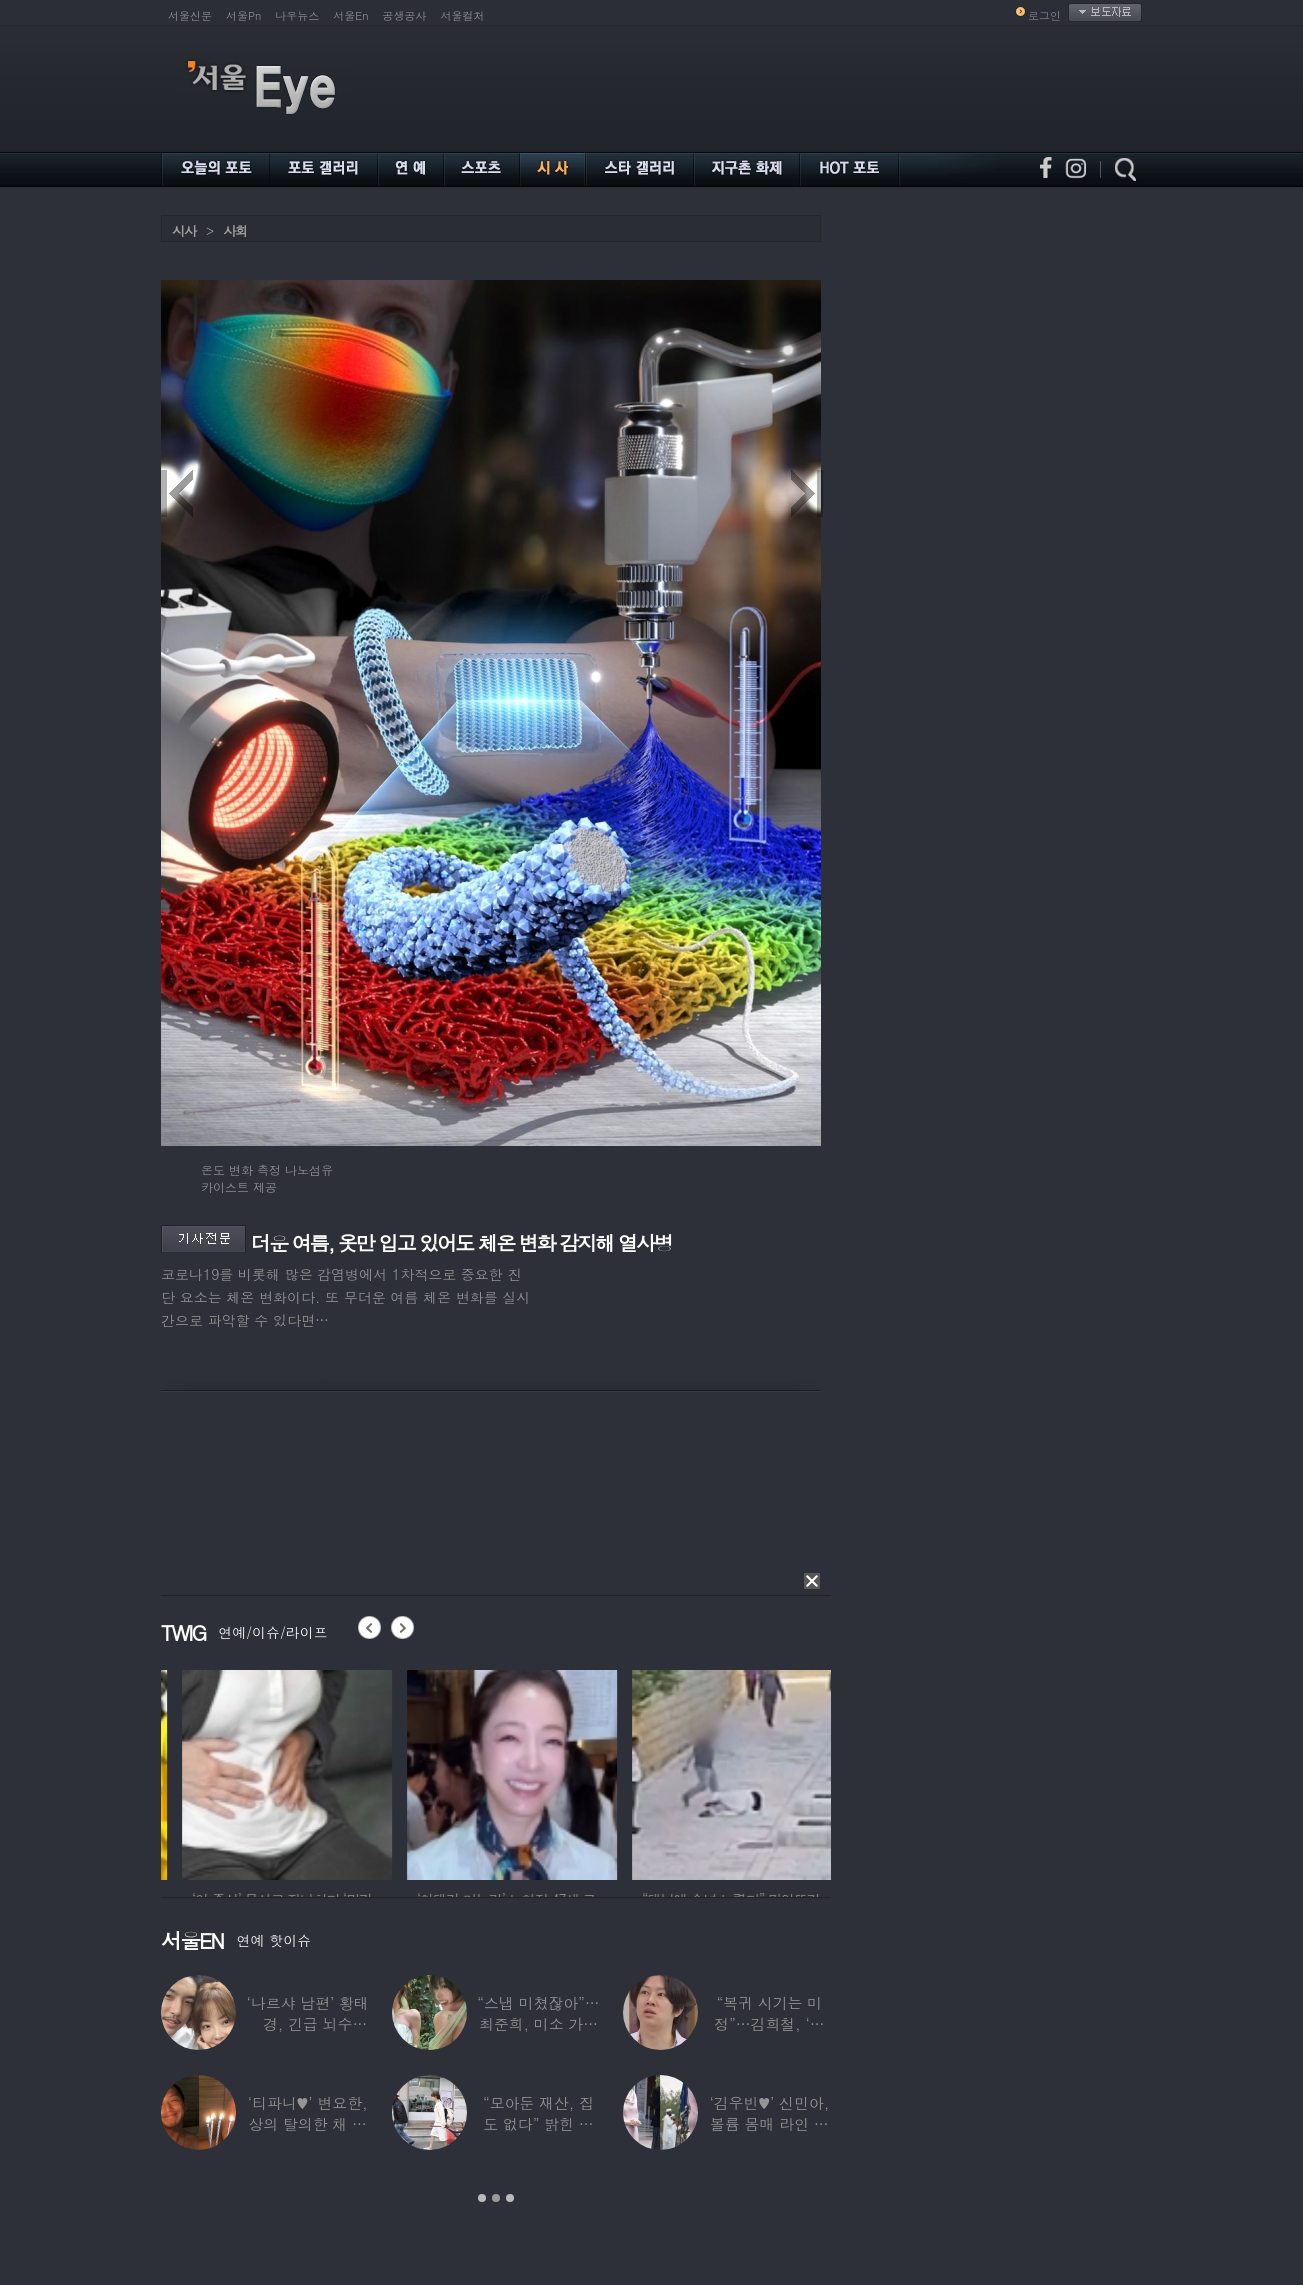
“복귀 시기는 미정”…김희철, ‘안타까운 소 (769, 2023)
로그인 (1044, 15)
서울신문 (190, 15)
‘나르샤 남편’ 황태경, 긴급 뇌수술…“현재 (308, 2023)
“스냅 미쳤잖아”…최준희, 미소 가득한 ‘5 (538, 2023)
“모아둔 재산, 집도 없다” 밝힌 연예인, (538, 2123)
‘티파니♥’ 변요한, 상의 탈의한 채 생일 (308, 2123)
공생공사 (405, 15)
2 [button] (496, 2198)
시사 (184, 230)
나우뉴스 (297, 15)
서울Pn (243, 15)
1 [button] (482, 2198)
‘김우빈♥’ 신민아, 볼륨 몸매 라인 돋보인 (770, 2123)
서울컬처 (463, 15)
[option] (361, 1772)
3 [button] (510, 2198)
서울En (350, 15)
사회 (235, 230)
